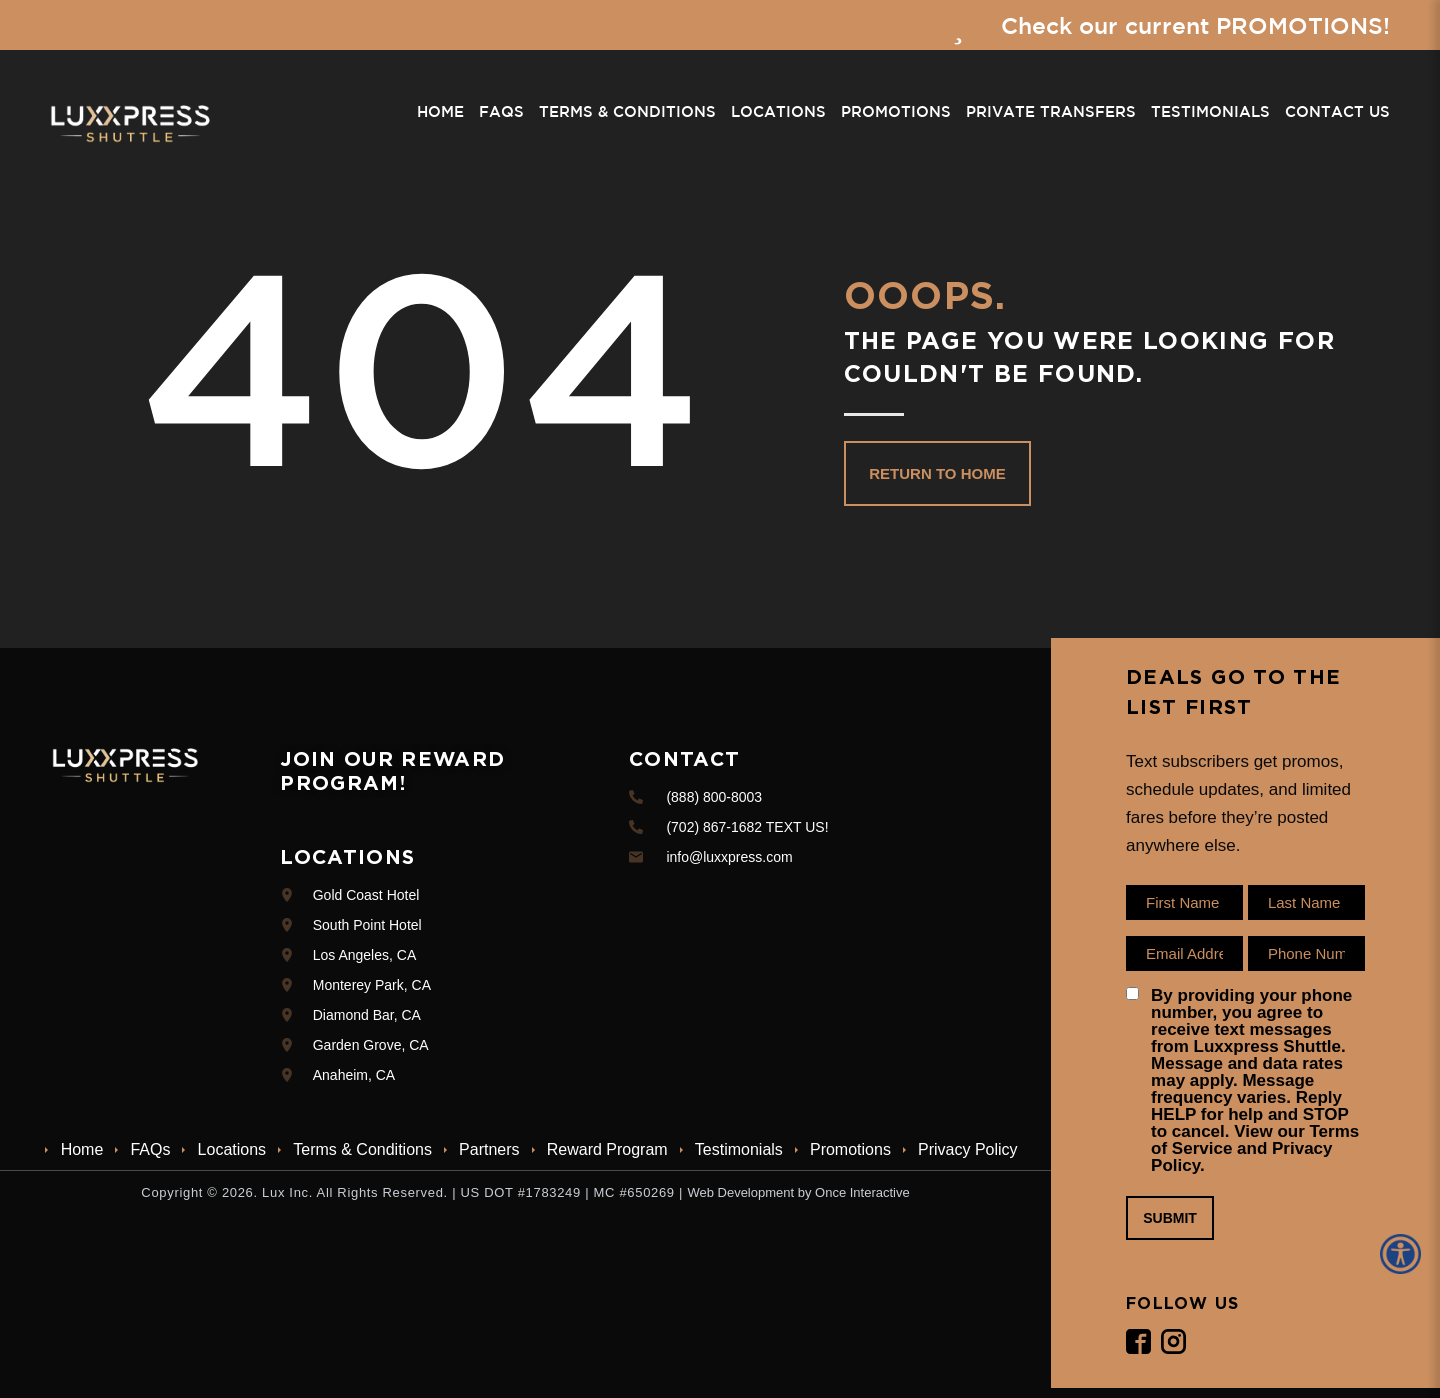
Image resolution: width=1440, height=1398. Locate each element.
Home (440, 112)
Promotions (896, 112)
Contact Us (1337, 112)
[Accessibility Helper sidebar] (1404, 1254)
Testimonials (1210, 112)
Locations (778, 112)
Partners (489, 1149)
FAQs (501, 112)
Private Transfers (1051, 112)
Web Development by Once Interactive (798, 1192)
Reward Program (607, 1149)
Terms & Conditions (627, 112)
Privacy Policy (968, 1149)
